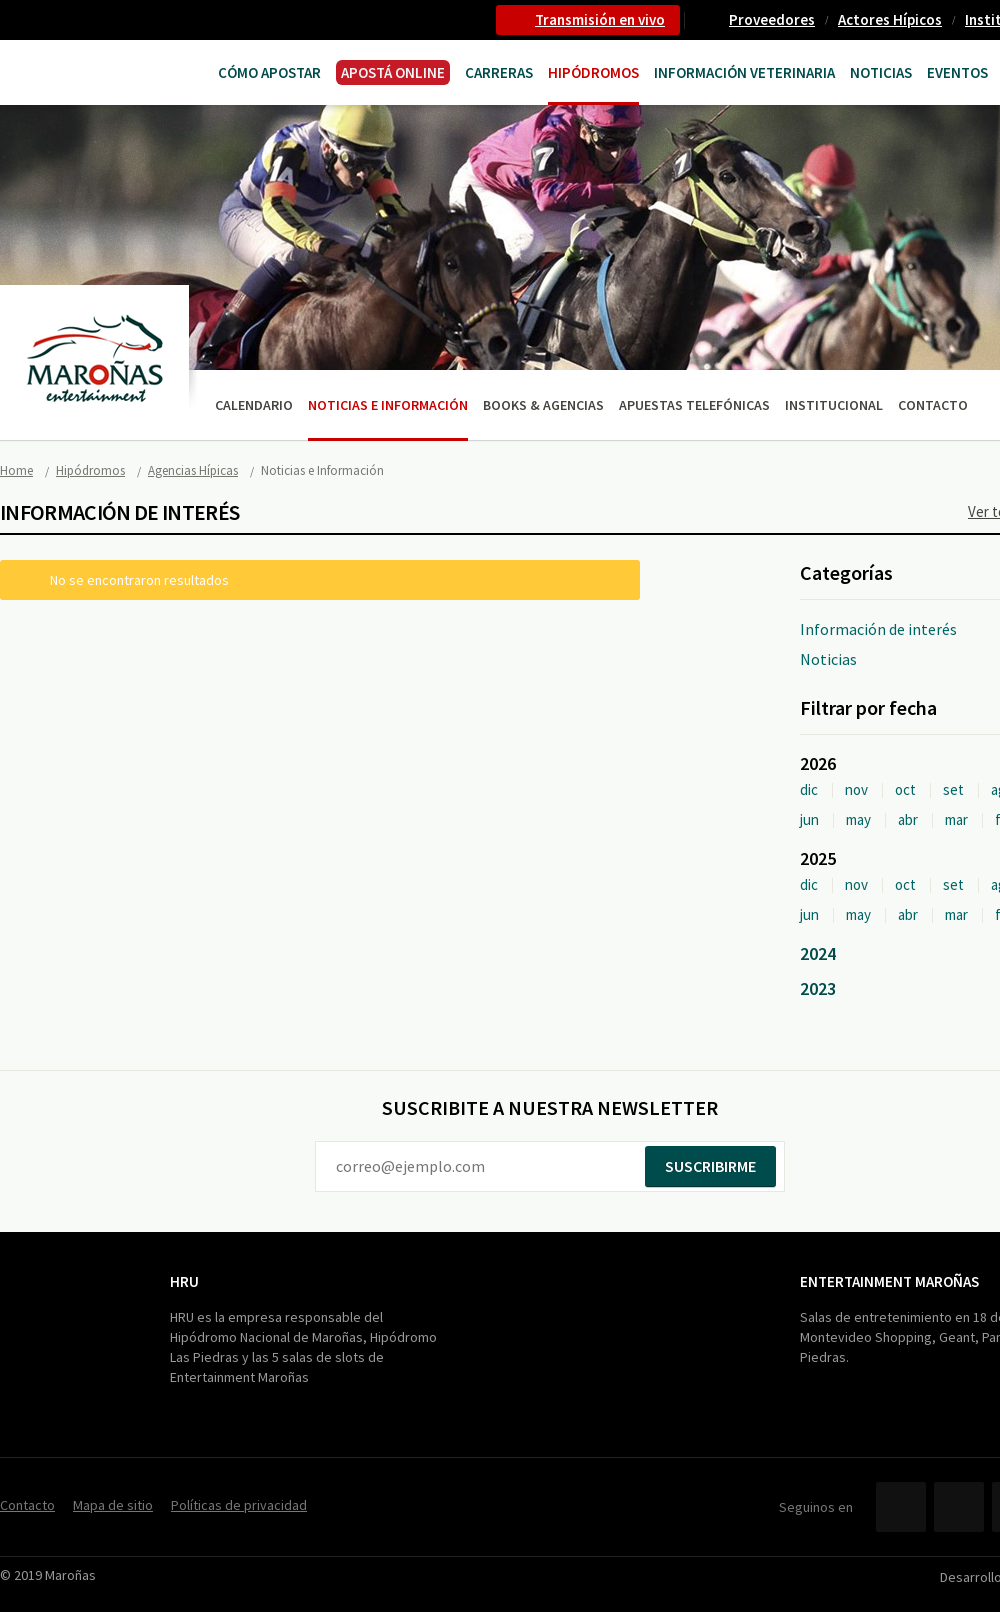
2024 (818, 953)
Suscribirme (710, 1166)
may (858, 819)
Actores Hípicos (890, 19)
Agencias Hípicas (193, 470)
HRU (184, 1281)
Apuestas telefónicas (694, 405)
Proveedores (772, 19)
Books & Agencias (543, 405)
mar (956, 819)
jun (809, 819)
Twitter (959, 1507)
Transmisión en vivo (600, 19)
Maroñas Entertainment (77, 70)
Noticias (881, 72)
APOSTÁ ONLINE (393, 72)
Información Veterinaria (744, 72)
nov (856, 789)
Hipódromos (593, 72)
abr (908, 819)
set (953, 789)
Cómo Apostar (269, 72)
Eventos (957, 72)
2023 (818, 988)
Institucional (834, 405)
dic (809, 789)
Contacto (933, 405)
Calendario (254, 405)
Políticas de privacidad (239, 1505)
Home (16, 470)
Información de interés (878, 629)
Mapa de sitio (113, 1505)
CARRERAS (499, 72)
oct (905, 789)
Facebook (901, 1507)
